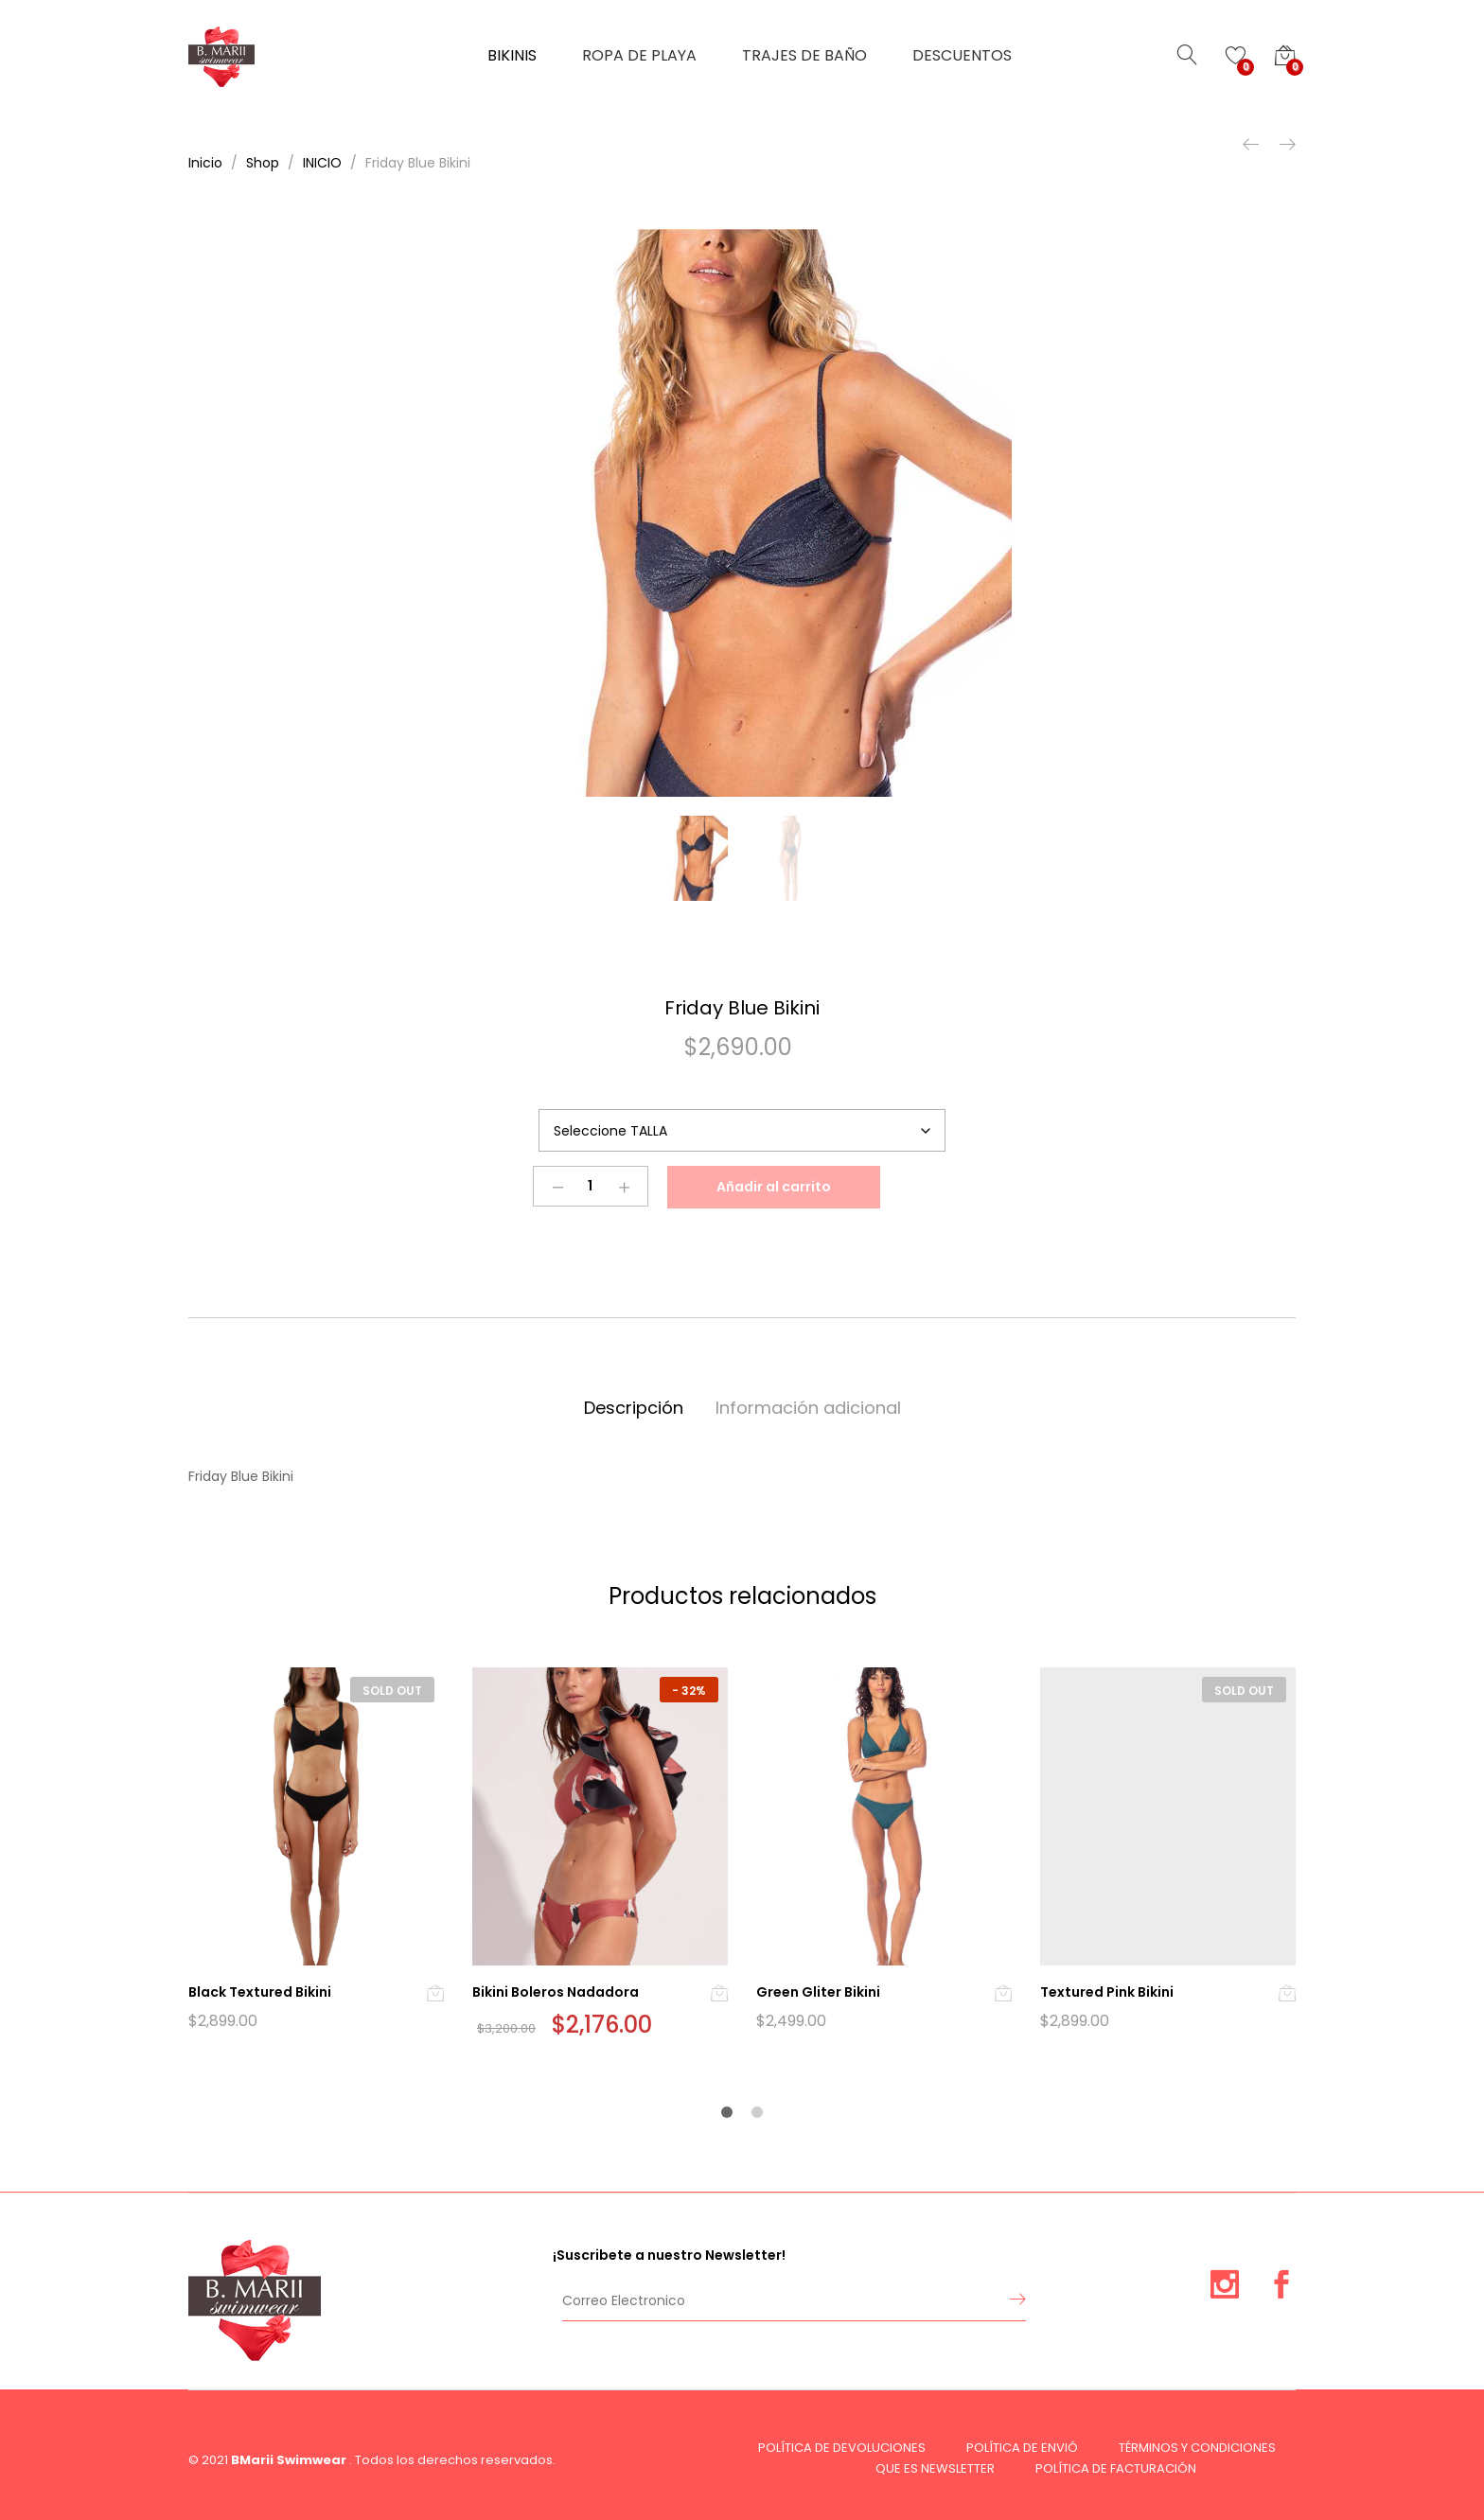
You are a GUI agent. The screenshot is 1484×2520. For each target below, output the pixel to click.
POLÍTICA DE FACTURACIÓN (1115, 2468)
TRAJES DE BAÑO (804, 55)
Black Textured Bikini (259, 1992)
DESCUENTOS (962, 55)
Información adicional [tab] (808, 1407)
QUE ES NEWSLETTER (935, 2468)
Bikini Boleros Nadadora (555, 1992)
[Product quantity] (590, 1186)
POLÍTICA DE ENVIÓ (1022, 2448)
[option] (742, 513)
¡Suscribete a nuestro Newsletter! (669, 2255)
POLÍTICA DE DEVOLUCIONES (842, 2448)
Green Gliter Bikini (818, 1992)
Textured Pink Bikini (1107, 1992)
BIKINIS (512, 55)
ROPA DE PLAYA (639, 55)
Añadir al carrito (773, 1186)
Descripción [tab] (633, 1407)
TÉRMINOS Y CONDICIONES (1197, 2448)
